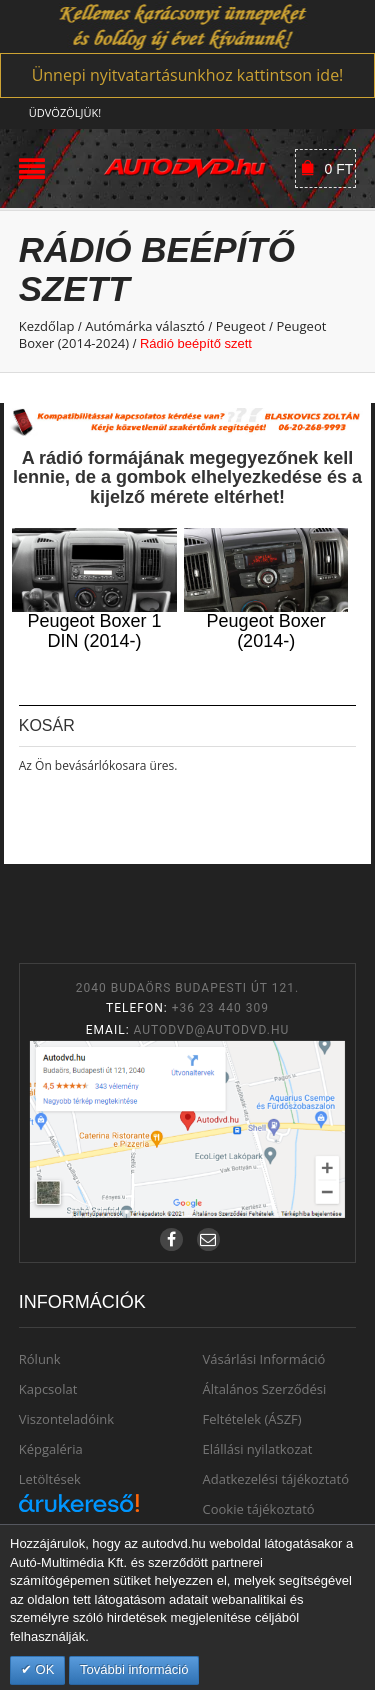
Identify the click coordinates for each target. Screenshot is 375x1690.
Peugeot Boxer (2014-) (266, 631)
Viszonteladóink (66, 1419)
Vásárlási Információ (264, 1359)
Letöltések (50, 1479)
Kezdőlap (47, 326)
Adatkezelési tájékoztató (276, 1479)
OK (43, 1669)
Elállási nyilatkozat (258, 1449)
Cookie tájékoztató (259, 1509)
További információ (134, 1669)
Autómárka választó (145, 326)
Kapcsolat (48, 1389)
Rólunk (40, 1359)
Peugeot (241, 326)
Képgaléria (51, 1449)
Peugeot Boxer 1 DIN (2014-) (94, 631)
